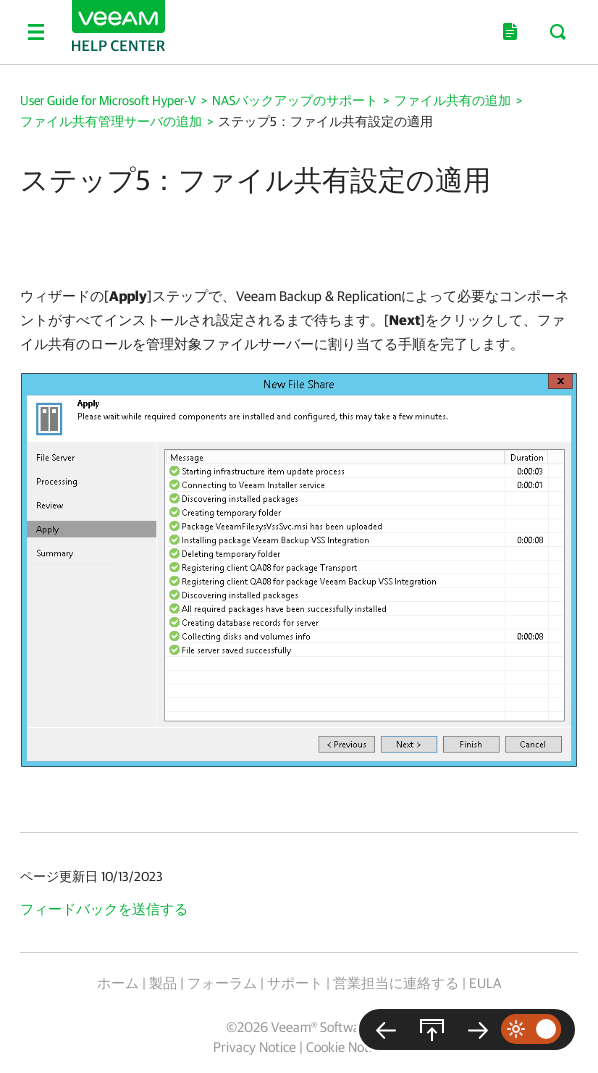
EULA (485, 983)
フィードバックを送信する (104, 909)
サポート (295, 983)
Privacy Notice (254, 1047)
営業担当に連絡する (396, 983)
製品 (163, 983)
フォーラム (222, 983)
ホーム (118, 983)
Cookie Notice (345, 1047)
